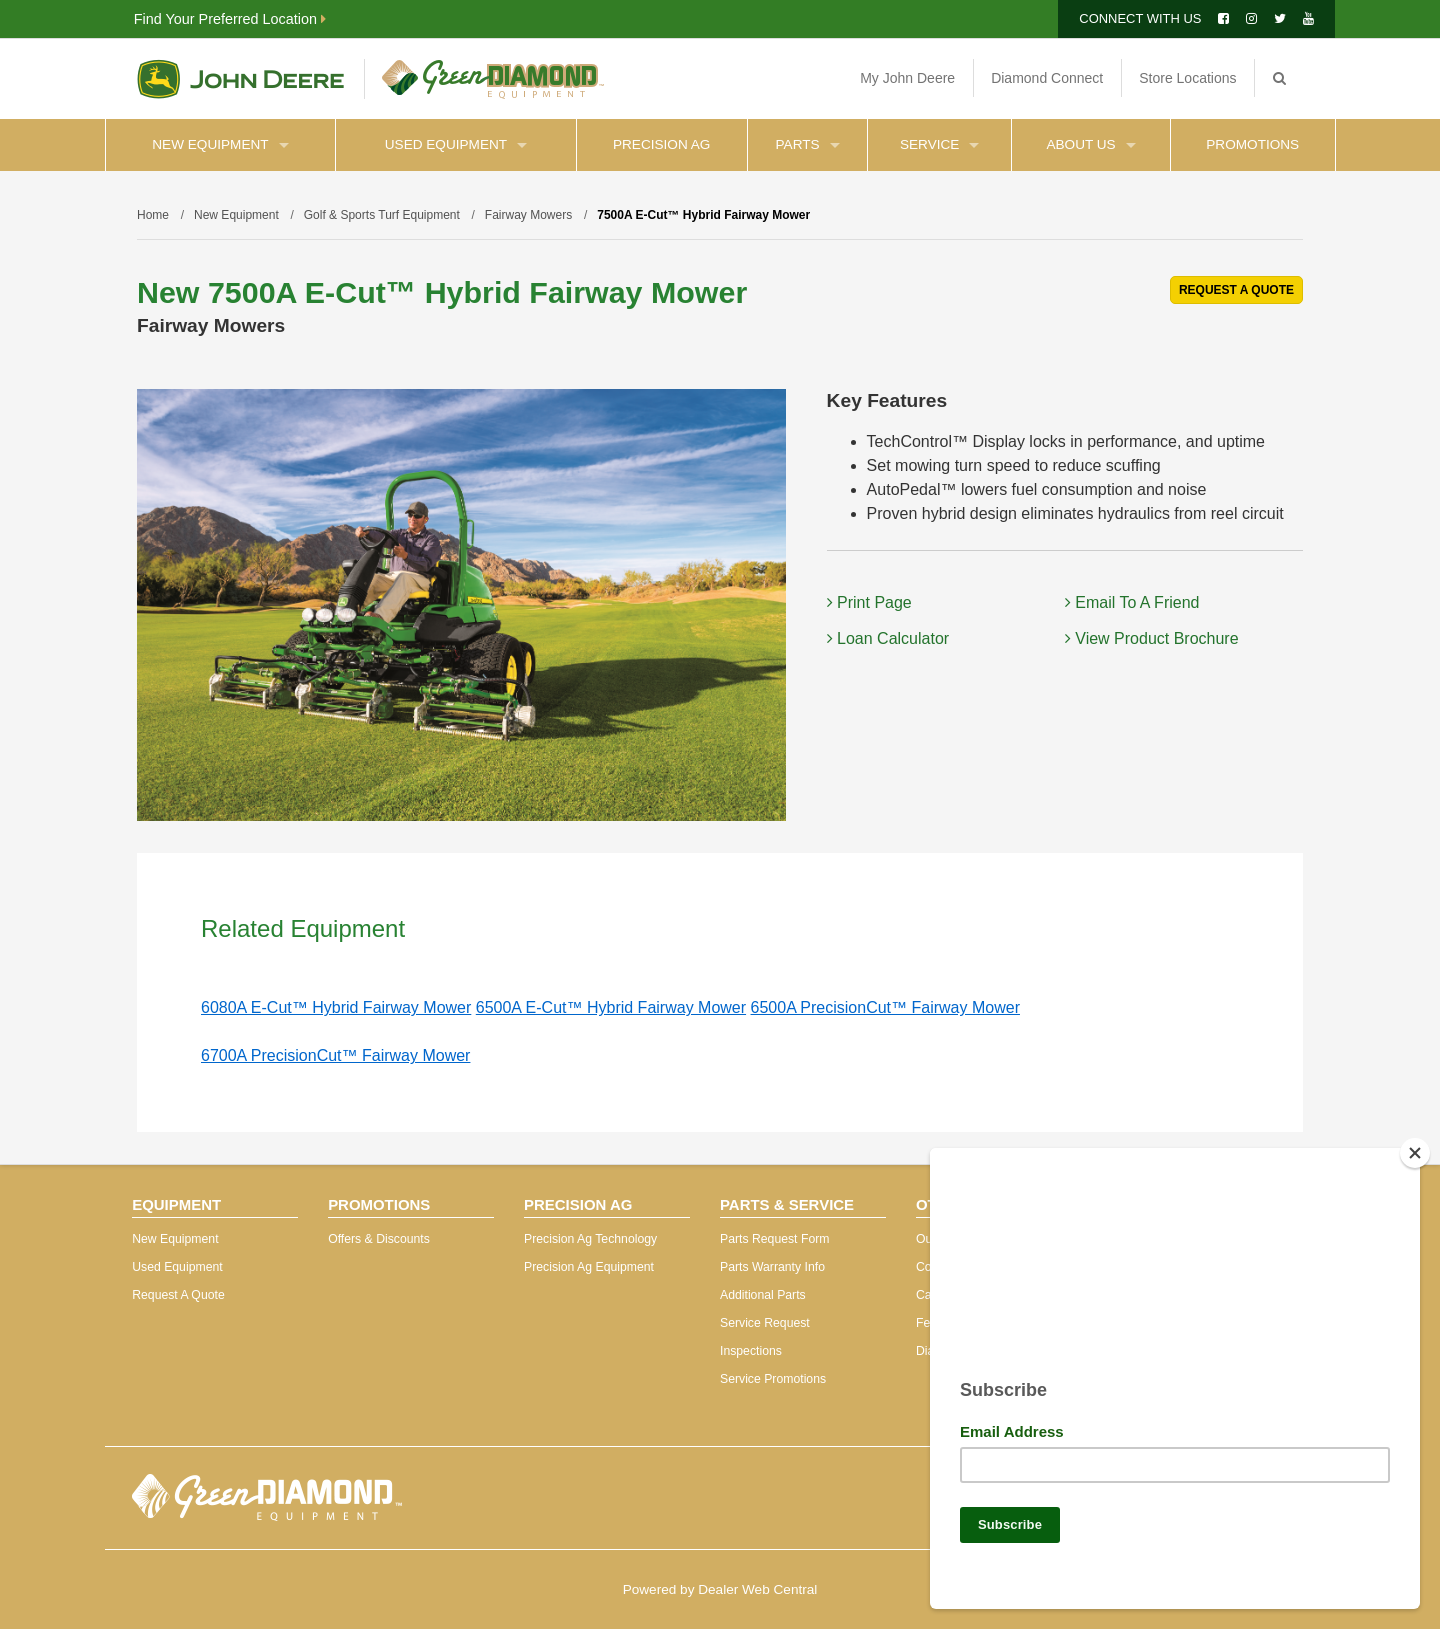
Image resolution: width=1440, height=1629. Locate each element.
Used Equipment (456, 144)
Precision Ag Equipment (589, 1267)
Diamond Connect (1047, 78)
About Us (1090, 144)
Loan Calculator (888, 638)
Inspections (751, 1351)
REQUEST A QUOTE (1236, 290)
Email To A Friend (1132, 602)
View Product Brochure (1152, 638)
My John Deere (907, 78)
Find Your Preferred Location (230, 19)
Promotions (1252, 144)
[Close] (1415, 1145)
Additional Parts (763, 1295)
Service (939, 144)
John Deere (240, 79)
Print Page (869, 602)
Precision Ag (661, 144)
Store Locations (1187, 78)
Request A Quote (178, 1295)
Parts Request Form (774, 1239)
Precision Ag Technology (590, 1239)
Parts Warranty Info (772, 1267)
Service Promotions (773, 1379)
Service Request (765, 1323)
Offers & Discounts (379, 1239)
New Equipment (220, 144)
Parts (808, 144)
